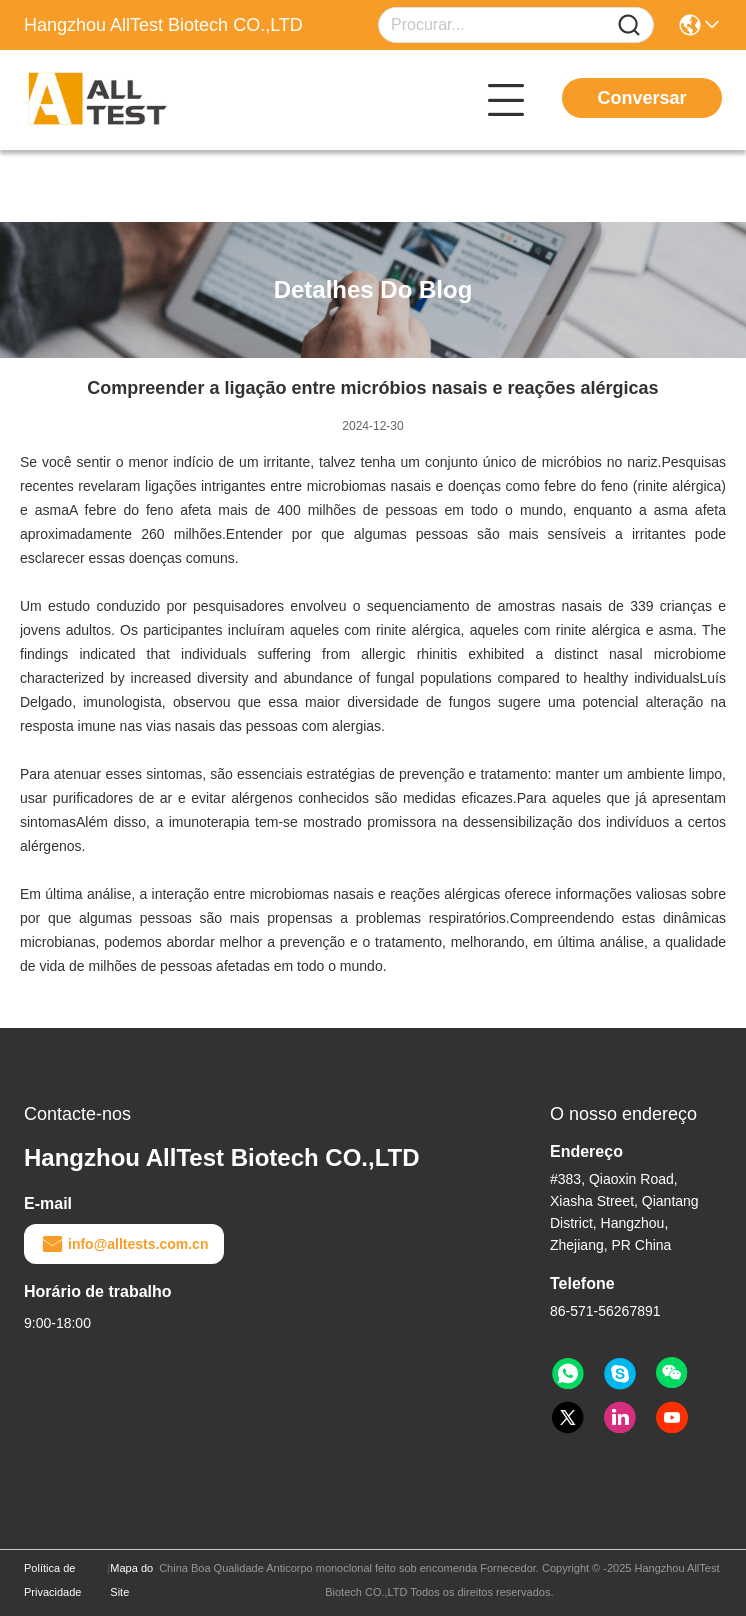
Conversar (641, 98)
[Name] (629, 25)
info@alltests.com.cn (124, 1244)
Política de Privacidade (52, 1580)
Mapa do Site (131, 1580)
